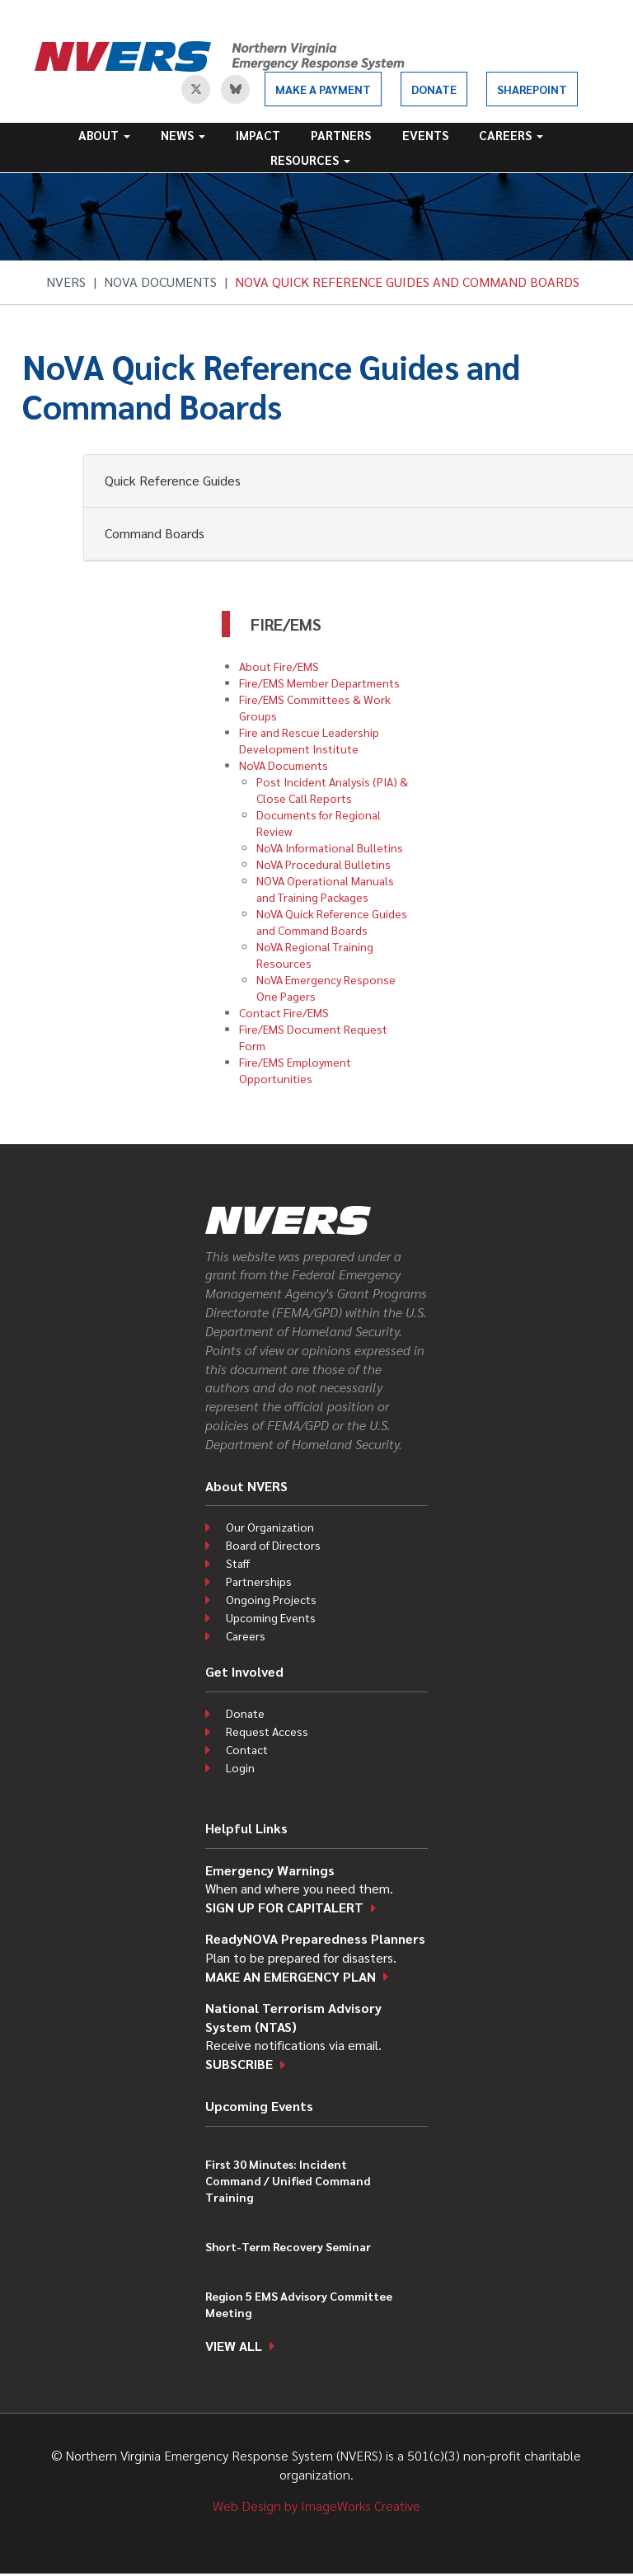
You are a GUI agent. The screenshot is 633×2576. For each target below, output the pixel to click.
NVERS (66, 281)
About (104, 135)
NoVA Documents (160, 281)
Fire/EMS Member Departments (319, 682)
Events (425, 135)
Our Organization (270, 1526)
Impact (258, 135)
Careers (511, 135)
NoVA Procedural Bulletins (323, 863)
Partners (341, 135)
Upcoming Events (271, 1617)
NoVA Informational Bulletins (329, 847)
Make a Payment (323, 89)
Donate (434, 89)
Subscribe (239, 2063)
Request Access (267, 1731)
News (183, 135)
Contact (247, 1749)
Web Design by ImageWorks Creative (316, 2505)
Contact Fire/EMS (284, 1012)
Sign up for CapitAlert (284, 1907)
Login (240, 1767)
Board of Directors (273, 1544)
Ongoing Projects (271, 1599)
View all (233, 2345)
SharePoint (532, 89)
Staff (238, 1562)
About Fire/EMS (279, 666)
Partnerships (259, 1581)
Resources (310, 159)
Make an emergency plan (290, 1976)
